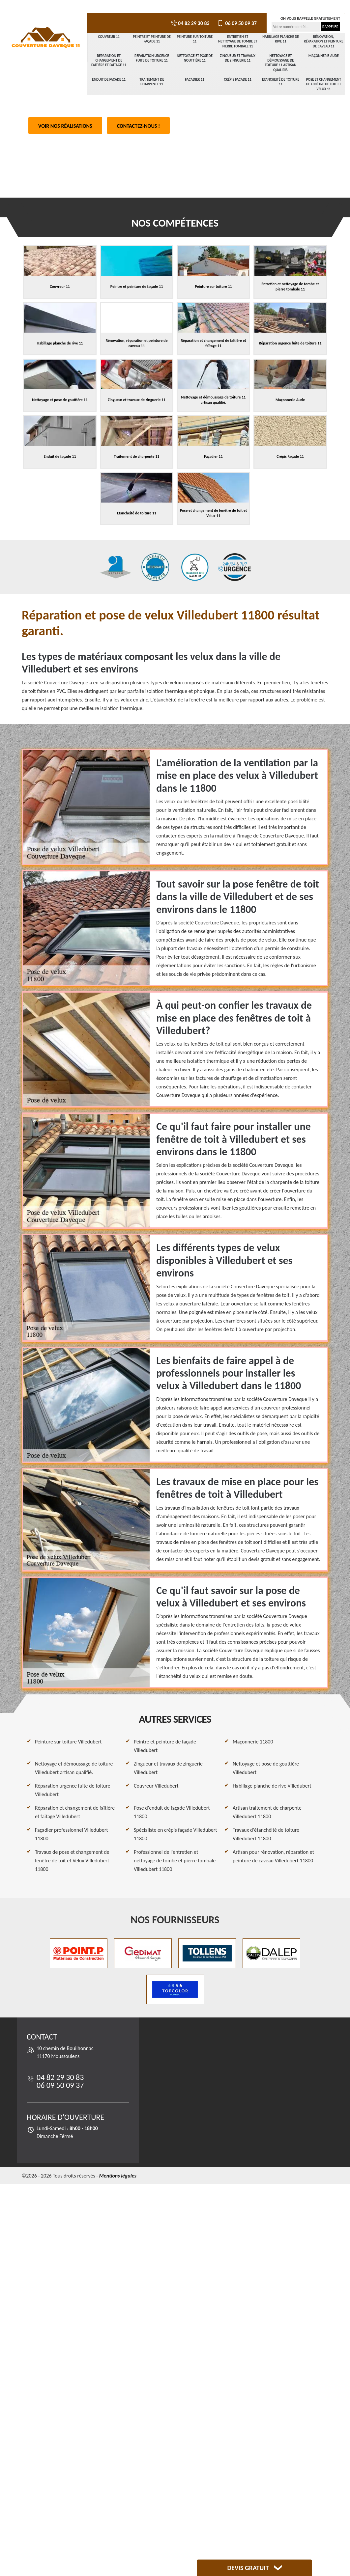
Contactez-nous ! (138, 126)
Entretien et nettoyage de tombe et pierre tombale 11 (237, 41)
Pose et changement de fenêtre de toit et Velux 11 (323, 84)
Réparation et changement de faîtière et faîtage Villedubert (75, 1812)
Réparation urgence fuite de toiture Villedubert (72, 1790)
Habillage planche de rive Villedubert (272, 1786)
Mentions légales (117, 2176)
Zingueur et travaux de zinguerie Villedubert (168, 1768)
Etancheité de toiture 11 (280, 81)
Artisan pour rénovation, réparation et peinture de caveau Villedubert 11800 (273, 1856)
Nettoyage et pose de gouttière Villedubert (266, 1768)
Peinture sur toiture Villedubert (68, 1742)
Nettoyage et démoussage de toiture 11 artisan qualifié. (281, 63)
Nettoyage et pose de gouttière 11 (195, 58)
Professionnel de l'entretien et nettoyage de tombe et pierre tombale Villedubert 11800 (175, 1860)
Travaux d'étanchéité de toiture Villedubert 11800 (266, 1834)
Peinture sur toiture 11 (195, 39)
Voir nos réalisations (65, 126)
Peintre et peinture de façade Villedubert (165, 1746)
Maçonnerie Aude (323, 56)
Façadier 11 (195, 79)
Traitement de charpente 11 (151, 81)
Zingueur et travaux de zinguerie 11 (237, 58)
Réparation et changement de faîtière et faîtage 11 (108, 61)
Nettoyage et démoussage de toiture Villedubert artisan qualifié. (74, 1768)
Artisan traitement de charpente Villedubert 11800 (267, 1812)
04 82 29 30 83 (190, 23)
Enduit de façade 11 (109, 79)
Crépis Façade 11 (237, 79)
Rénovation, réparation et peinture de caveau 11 (323, 41)
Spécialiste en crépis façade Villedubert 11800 (175, 1834)
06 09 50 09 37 (236, 23)
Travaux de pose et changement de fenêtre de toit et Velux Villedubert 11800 (72, 1860)
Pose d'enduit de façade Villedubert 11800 (172, 1812)
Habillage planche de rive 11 (280, 39)
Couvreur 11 (108, 37)
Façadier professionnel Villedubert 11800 (71, 1834)
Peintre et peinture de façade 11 (152, 39)
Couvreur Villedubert (156, 1786)
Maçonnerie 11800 (253, 1742)
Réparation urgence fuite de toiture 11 (151, 58)
